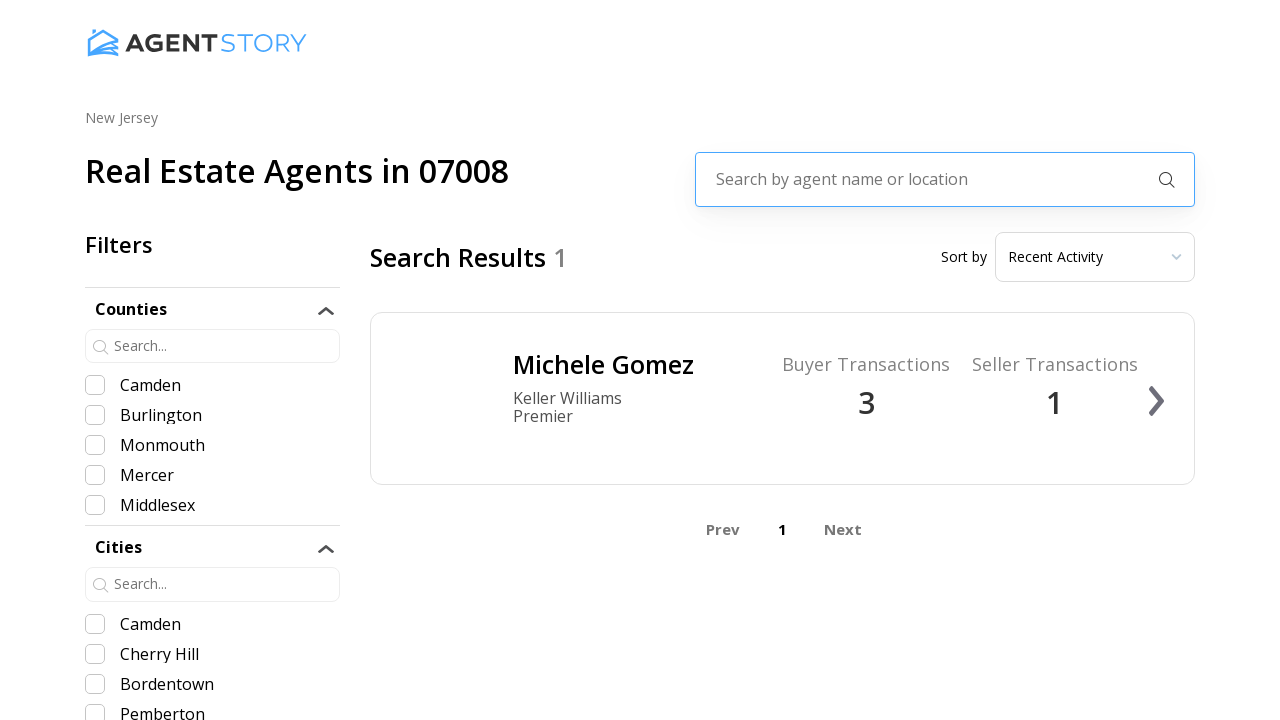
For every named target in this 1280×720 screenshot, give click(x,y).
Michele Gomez (603, 364)
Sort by (964, 257)
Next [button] (843, 529)
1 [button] (782, 529)
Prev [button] (723, 529)
